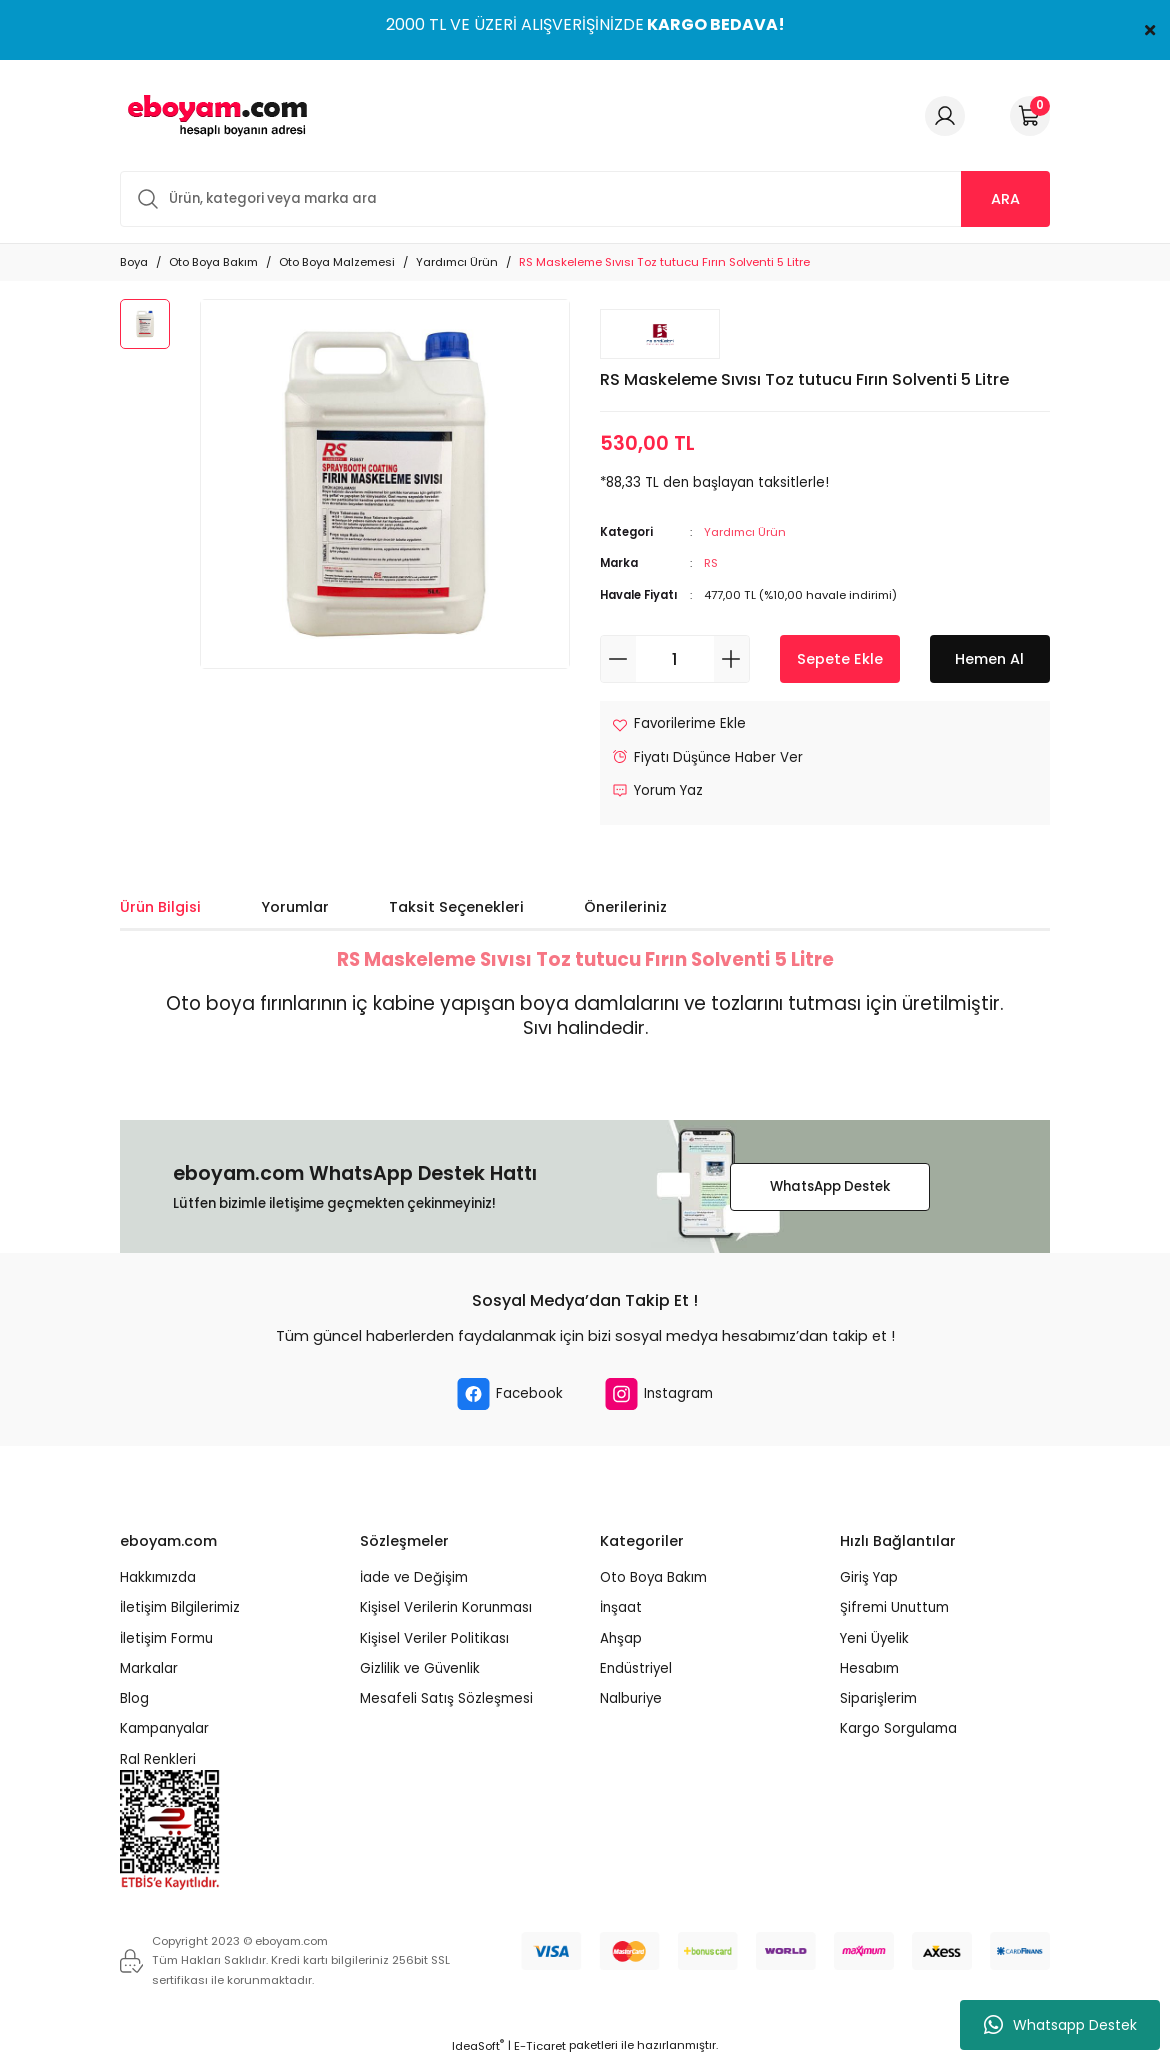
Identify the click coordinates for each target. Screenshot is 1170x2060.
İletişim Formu (166, 1638)
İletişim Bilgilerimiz (180, 1607)
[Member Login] (945, 116)
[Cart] (1030, 116)
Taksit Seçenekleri (456, 907)
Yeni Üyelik (874, 1638)
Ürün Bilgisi (160, 907)
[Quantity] (675, 659)
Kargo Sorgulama (898, 1728)
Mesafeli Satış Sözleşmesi (446, 1698)
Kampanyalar (164, 1728)
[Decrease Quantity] (618, 659)
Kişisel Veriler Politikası (434, 1638)
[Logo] (214, 115)
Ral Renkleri (158, 1759)
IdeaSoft (478, 2046)
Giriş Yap (869, 1577)
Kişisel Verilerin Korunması (446, 1607)
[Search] (585, 199)
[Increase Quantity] (731, 659)
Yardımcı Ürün (745, 532)
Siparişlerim (878, 1698)
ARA (1005, 199)
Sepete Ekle (840, 659)
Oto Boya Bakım (653, 1577)
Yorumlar (295, 907)
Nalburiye (631, 1698)
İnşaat (621, 1607)
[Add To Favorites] (679, 723)
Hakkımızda (158, 1577)
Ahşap (621, 1638)
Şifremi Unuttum (894, 1607)
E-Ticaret (540, 2046)
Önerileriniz (625, 907)
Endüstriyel (636, 1668)
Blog (134, 1698)
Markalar (149, 1668)
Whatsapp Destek (1060, 2025)
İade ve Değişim (414, 1577)
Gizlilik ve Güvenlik (420, 1668)
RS (711, 563)
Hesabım (869, 1668)
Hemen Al (989, 659)
